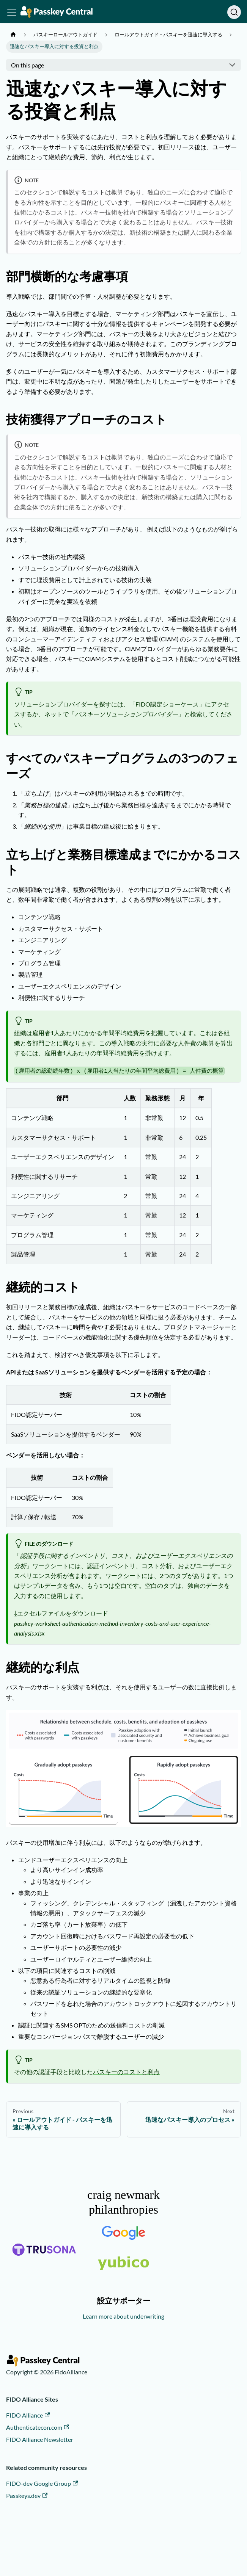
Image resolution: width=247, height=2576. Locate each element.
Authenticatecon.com (37, 2427)
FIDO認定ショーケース (167, 704)
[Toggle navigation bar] (11, 12)
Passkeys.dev (26, 2495)
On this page (27, 65)
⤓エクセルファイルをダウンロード (61, 1613)
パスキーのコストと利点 (126, 2071)
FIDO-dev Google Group (42, 2483)
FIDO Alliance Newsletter (39, 2439)
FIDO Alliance (28, 2415)
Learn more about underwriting (123, 2316)
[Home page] (13, 35)
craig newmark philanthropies (123, 2202)
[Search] (234, 12)
